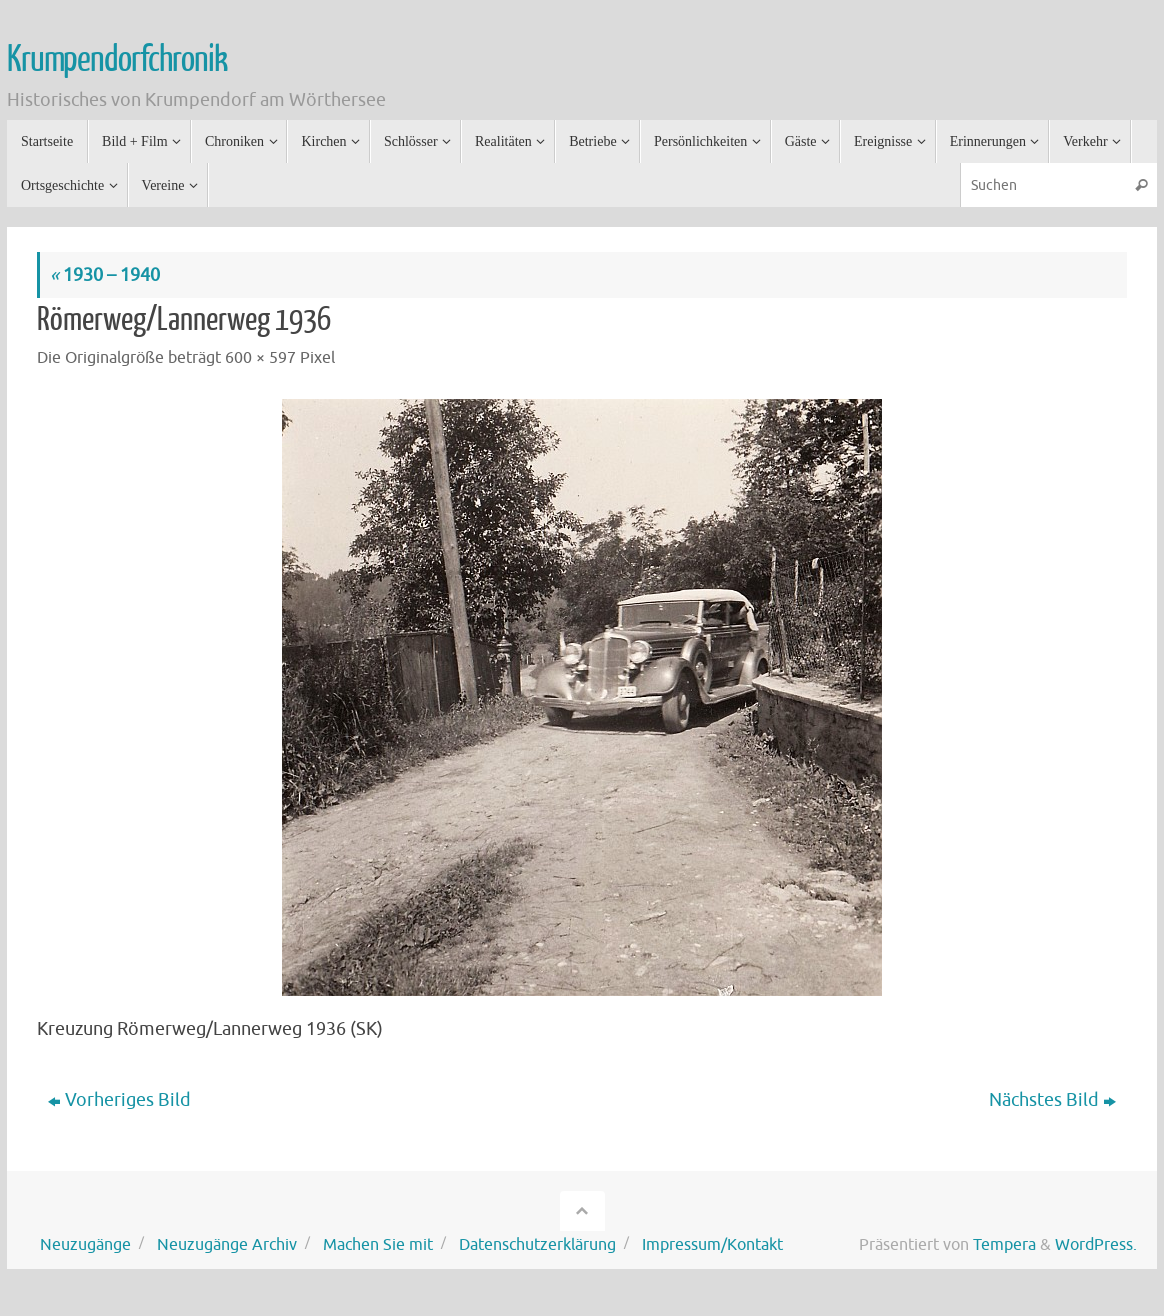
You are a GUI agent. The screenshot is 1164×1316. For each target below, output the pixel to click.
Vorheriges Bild (119, 1100)
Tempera (1004, 1244)
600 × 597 (260, 357)
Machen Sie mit (378, 1244)
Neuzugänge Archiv (227, 1244)
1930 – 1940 (105, 275)
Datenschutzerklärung (537, 1244)
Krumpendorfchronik (116, 60)
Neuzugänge (85, 1244)
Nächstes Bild (1052, 1100)
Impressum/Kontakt (712, 1244)
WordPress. (1096, 1244)
